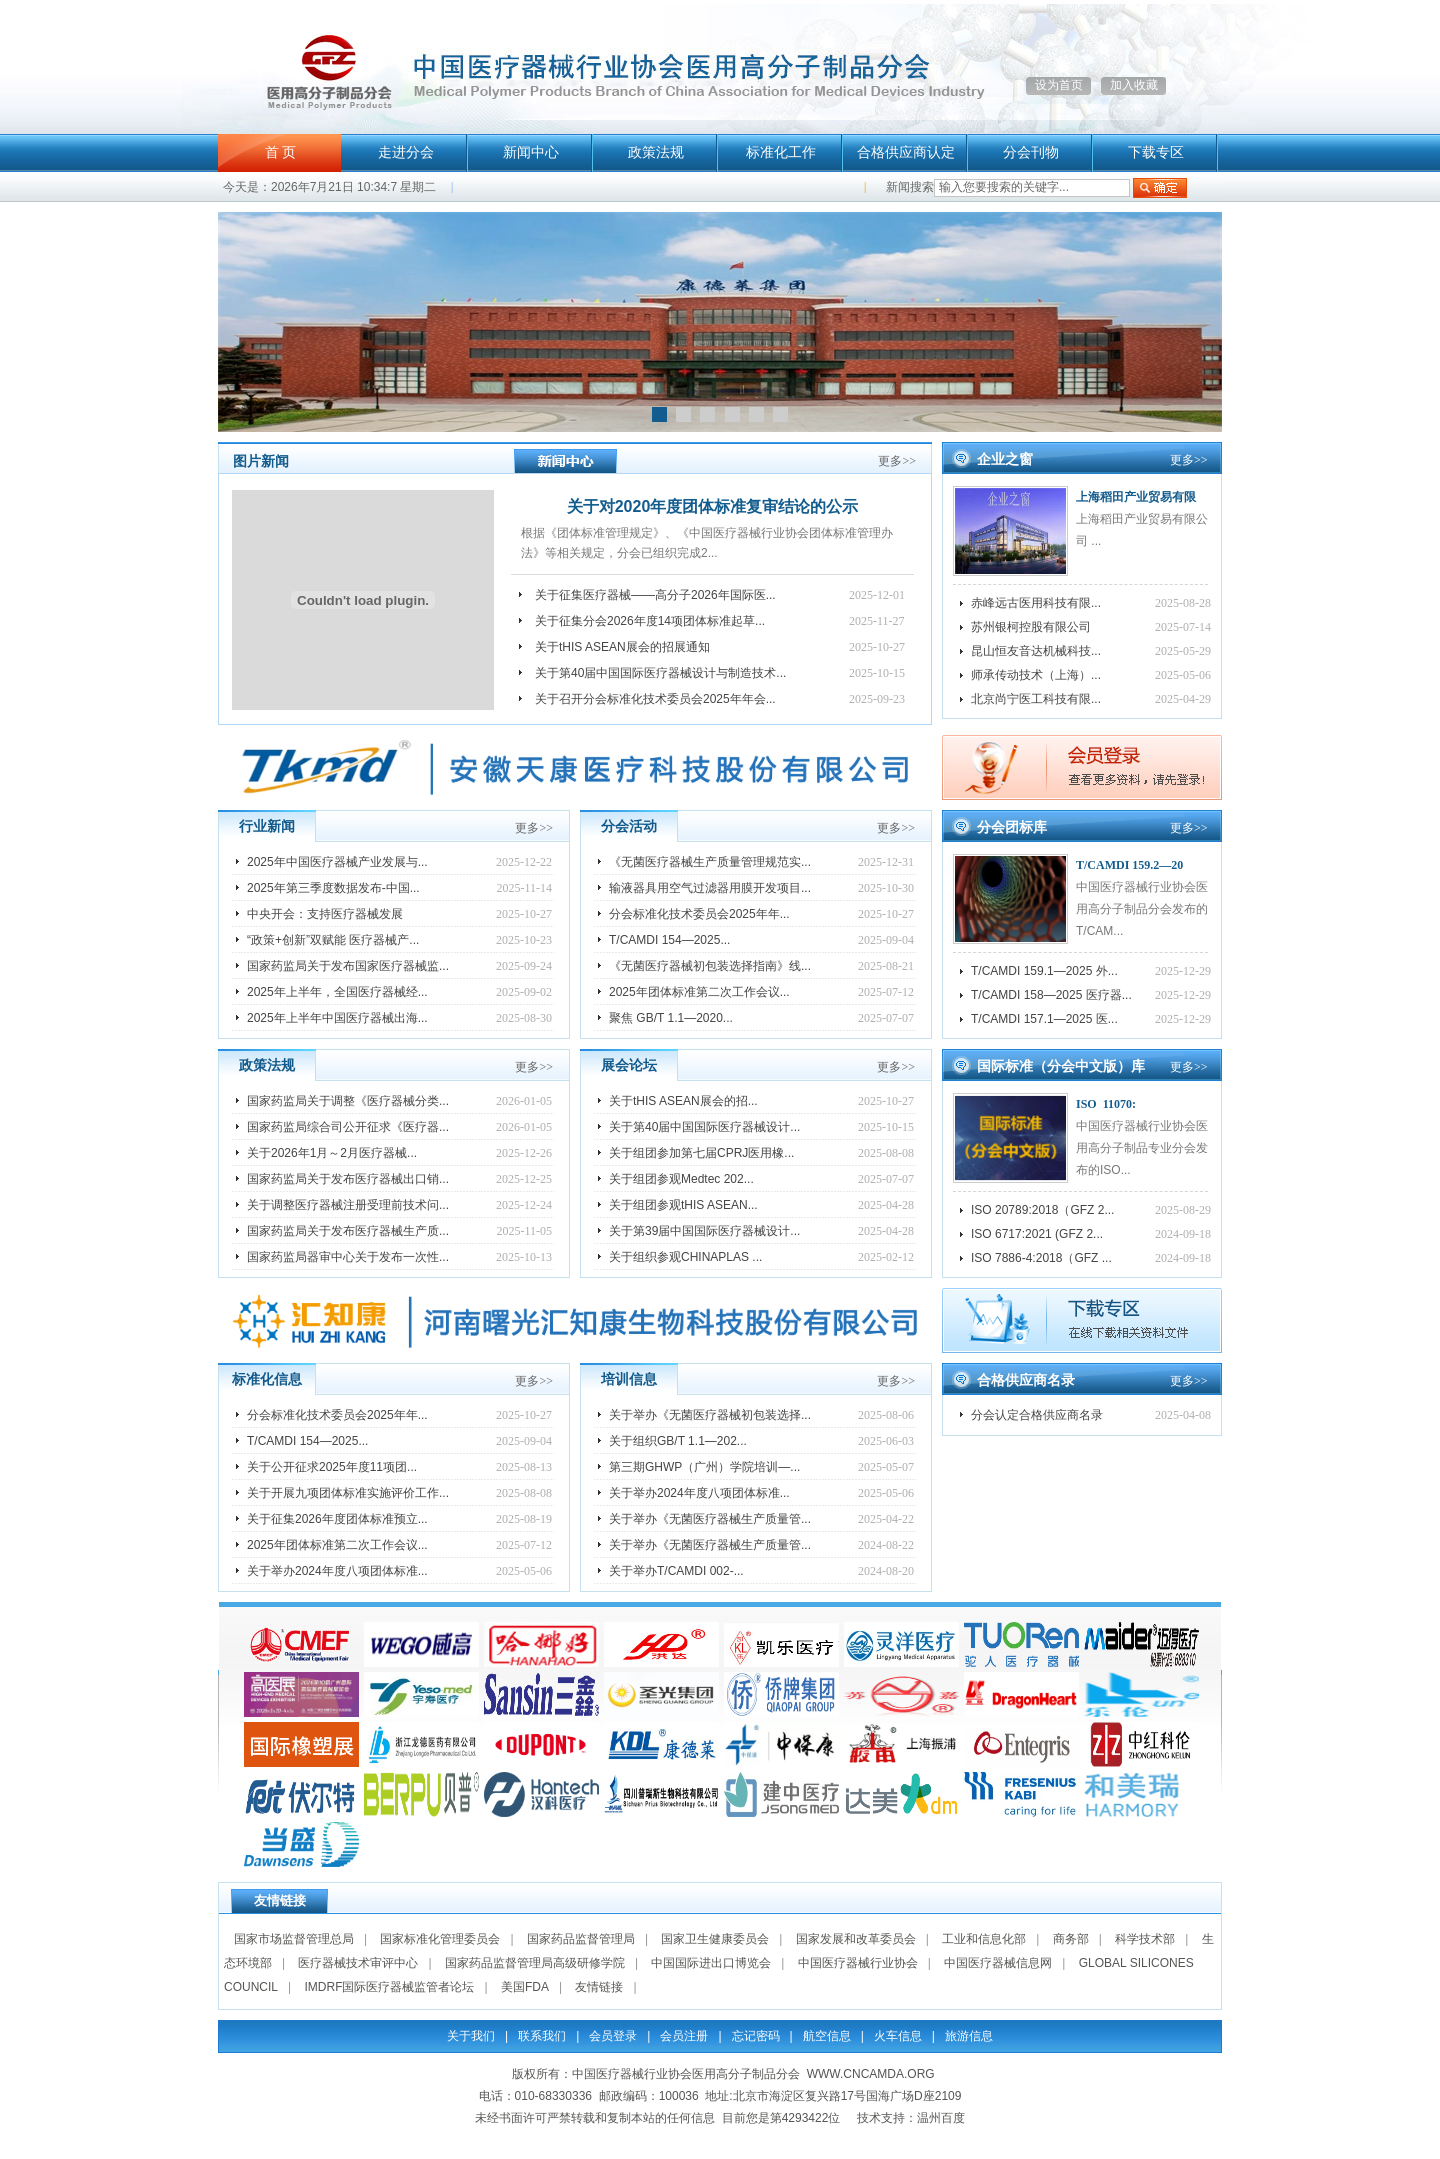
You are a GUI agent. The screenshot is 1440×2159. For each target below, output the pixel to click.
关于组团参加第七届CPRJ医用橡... (701, 1153)
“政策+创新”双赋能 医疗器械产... (333, 940)
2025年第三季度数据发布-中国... (333, 888)
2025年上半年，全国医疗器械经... (337, 992)
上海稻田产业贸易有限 (1136, 497)
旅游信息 (969, 2036)
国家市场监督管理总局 (294, 1939)
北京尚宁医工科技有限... (1036, 699)
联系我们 (542, 2036)
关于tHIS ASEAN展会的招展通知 (622, 647)
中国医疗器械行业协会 (858, 1963)
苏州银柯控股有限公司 (1031, 627)
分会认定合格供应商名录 (1037, 1415)
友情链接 (599, 1987)
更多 (897, 461)
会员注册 (684, 2036)
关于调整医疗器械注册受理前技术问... (348, 1205)
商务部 (1071, 1939)
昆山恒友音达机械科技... (1036, 651)
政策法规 (656, 152)
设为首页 (1059, 85)
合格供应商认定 (906, 152)
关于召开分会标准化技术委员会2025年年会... (655, 699)
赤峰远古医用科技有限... (1036, 603)
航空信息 (827, 2036)
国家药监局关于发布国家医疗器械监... (348, 966)
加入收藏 (1134, 85)
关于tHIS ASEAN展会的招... (683, 1101)
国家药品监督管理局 (581, 1939)
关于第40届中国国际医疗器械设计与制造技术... (660, 673)
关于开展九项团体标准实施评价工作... (348, 1493)
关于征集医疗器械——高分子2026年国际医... (655, 595)
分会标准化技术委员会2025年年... (699, 914)
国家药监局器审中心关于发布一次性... (348, 1257)
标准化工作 (781, 152)
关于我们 (471, 2036)
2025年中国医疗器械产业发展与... (337, 862)
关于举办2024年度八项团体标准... (337, 1571)
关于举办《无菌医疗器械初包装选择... (710, 1415)
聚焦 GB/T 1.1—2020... (671, 1018)
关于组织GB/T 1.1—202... (678, 1441)
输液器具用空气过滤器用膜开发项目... (710, 888)
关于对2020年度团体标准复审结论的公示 (713, 506)
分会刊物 (1031, 152)
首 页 (281, 152)
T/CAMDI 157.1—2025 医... (1044, 1019)
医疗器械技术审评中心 (358, 1963)
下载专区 (1156, 152)
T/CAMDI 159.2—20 (1129, 865)
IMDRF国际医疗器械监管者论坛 (389, 1987)
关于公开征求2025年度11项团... (332, 1467)
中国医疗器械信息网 (998, 1963)
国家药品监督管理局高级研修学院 (535, 1963)
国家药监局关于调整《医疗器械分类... (348, 1101)
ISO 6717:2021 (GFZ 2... (1037, 1234)
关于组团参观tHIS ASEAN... (683, 1205)
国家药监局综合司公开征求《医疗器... (348, 1127)
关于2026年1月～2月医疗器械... (332, 1153)
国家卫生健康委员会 (715, 1939)
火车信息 (898, 2036)
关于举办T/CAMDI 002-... (676, 1571)
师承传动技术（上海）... (1036, 675)
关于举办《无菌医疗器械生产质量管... (710, 1519)
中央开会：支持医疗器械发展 (325, 914)
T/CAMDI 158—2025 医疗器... (1051, 995)
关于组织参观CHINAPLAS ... (685, 1257)
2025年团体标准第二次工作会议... (699, 992)
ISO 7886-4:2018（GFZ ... (1041, 1258)
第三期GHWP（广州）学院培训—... (704, 1467)
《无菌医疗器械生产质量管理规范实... (710, 862)
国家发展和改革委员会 (856, 1939)
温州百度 (941, 2118)
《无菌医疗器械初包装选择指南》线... (710, 966)
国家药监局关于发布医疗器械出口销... (348, 1179)
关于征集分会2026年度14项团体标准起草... (650, 621)
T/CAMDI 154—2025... (669, 940)
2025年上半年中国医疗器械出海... (337, 1018)
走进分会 (406, 152)
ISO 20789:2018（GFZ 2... (1042, 1210)
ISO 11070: (1106, 1104)
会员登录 (613, 2036)
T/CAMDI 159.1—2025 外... (1044, 971)
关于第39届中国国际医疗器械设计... (704, 1231)
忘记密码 (756, 2036)
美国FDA (525, 1987)
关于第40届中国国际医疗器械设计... (704, 1127)
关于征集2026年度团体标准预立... (337, 1519)
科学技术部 (1145, 1939)
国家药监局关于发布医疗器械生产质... (348, 1231)
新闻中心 (531, 152)
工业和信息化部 (984, 1939)
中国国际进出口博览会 (711, 1963)
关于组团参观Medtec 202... (681, 1179)
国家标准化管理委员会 (440, 1939)
